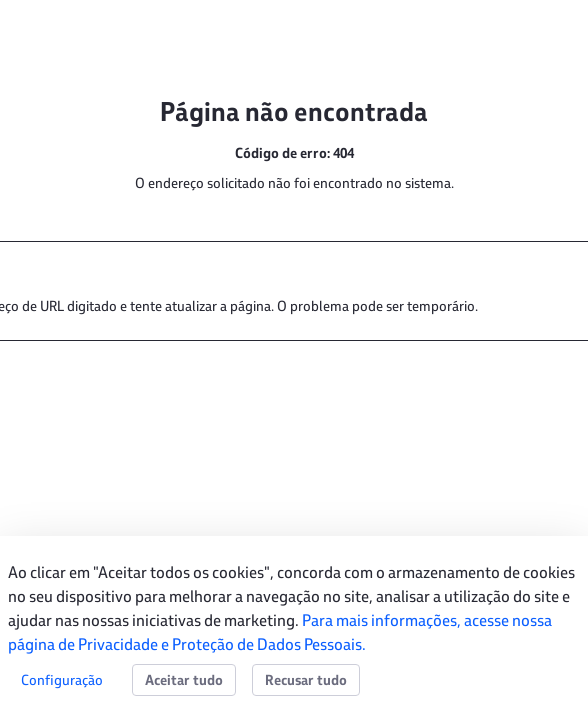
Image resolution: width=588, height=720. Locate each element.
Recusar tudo (306, 680)
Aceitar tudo (184, 680)
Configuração (62, 679)
